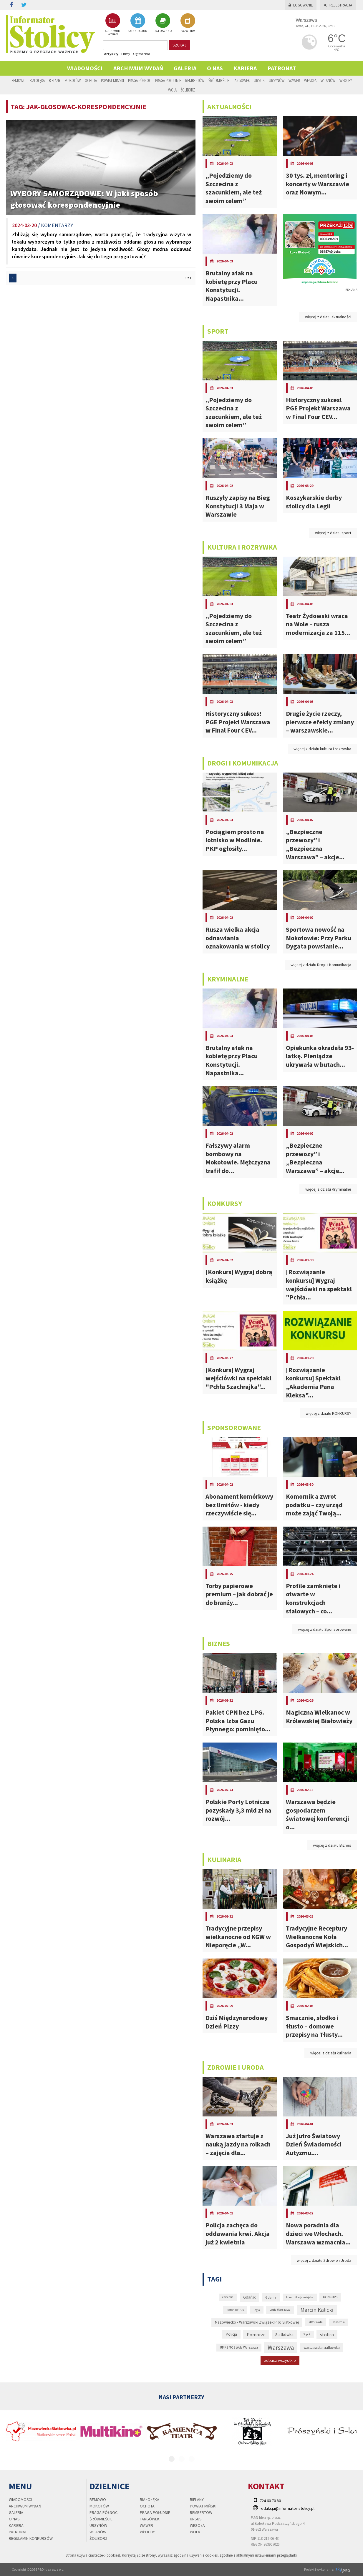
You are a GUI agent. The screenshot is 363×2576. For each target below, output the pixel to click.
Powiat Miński (112, 80)
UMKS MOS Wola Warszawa (239, 2347)
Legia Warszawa (280, 2310)
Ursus (259, 80)
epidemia (227, 2297)
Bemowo (18, 80)
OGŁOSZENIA (162, 23)
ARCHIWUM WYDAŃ (112, 24)
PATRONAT (281, 68)
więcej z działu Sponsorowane (324, 1629)
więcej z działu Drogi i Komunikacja (321, 964)
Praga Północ (139, 80)
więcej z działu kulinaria (330, 2053)
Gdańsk (249, 2297)
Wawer (294, 80)
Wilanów (328, 80)
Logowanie (301, 5)
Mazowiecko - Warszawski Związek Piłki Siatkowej (257, 2322)
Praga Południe (168, 80)
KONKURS (330, 2297)
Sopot (306, 2334)
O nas (215, 68)
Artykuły (111, 53)
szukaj (179, 45)
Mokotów (72, 80)
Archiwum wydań (138, 68)
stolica (327, 2334)
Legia (256, 2310)
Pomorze (256, 2334)
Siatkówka (284, 2334)
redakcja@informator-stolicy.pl (287, 2508)
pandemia (338, 2322)
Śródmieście (218, 80)
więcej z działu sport (333, 532)
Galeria (185, 68)
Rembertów (194, 80)
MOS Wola (316, 2322)
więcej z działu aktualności (328, 316)
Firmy (125, 53)
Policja (231, 2334)
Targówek (241, 80)
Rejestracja (338, 5)
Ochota (91, 80)
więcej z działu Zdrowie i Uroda (324, 2260)
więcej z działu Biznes (332, 1845)
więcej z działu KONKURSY (328, 1413)
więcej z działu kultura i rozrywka (322, 748)
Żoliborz (188, 90)
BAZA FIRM (187, 23)
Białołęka (37, 80)
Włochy (345, 80)
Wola (172, 90)
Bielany (54, 80)
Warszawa (281, 2348)
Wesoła (310, 80)
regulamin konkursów (31, 2538)
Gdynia (270, 2297)
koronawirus (235, 2310)
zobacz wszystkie (280, 2360)
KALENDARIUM (137, 23)
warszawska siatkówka (322, 2347)
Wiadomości (85, 68)
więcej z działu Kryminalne (328, 1189)
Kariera (245, 68)
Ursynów (276, 80)
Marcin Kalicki (316, 2309)
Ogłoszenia (141, 53)
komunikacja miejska (299, 2297)
